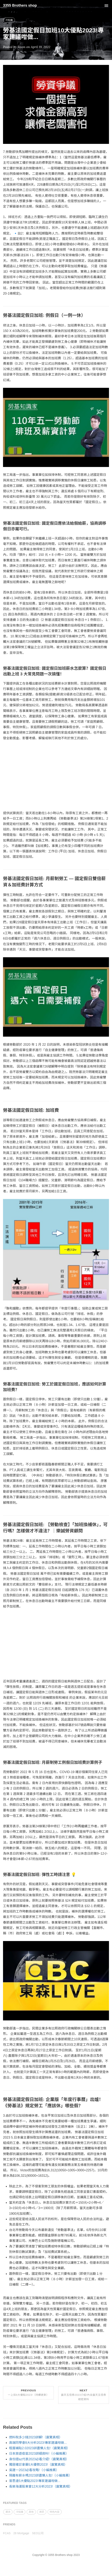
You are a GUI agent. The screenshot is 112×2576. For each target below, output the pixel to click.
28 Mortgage (21, 2533)
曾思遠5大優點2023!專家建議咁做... (34, 2481)
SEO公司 (38, 2533)
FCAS (6, 2533)
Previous (28, 2392)
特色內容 (54, 2511)
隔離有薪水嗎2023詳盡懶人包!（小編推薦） (40, 2475)
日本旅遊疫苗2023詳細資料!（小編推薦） (39, 2453)
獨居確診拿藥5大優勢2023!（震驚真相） (38, 2464)
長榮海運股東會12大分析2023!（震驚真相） (40, 2486)
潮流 (7, 2511)
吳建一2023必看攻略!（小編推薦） (34, 2470)
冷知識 (9, 20)
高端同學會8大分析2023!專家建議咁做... (38, 2442)
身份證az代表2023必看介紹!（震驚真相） (39, 2459)
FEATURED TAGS (15, 2502)
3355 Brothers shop (20, 5)
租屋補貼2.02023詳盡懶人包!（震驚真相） (39, 2448)
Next (83, 2395)
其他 (31, 2511)
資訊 (41, 2511)
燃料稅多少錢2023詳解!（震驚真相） (35, 2437)
